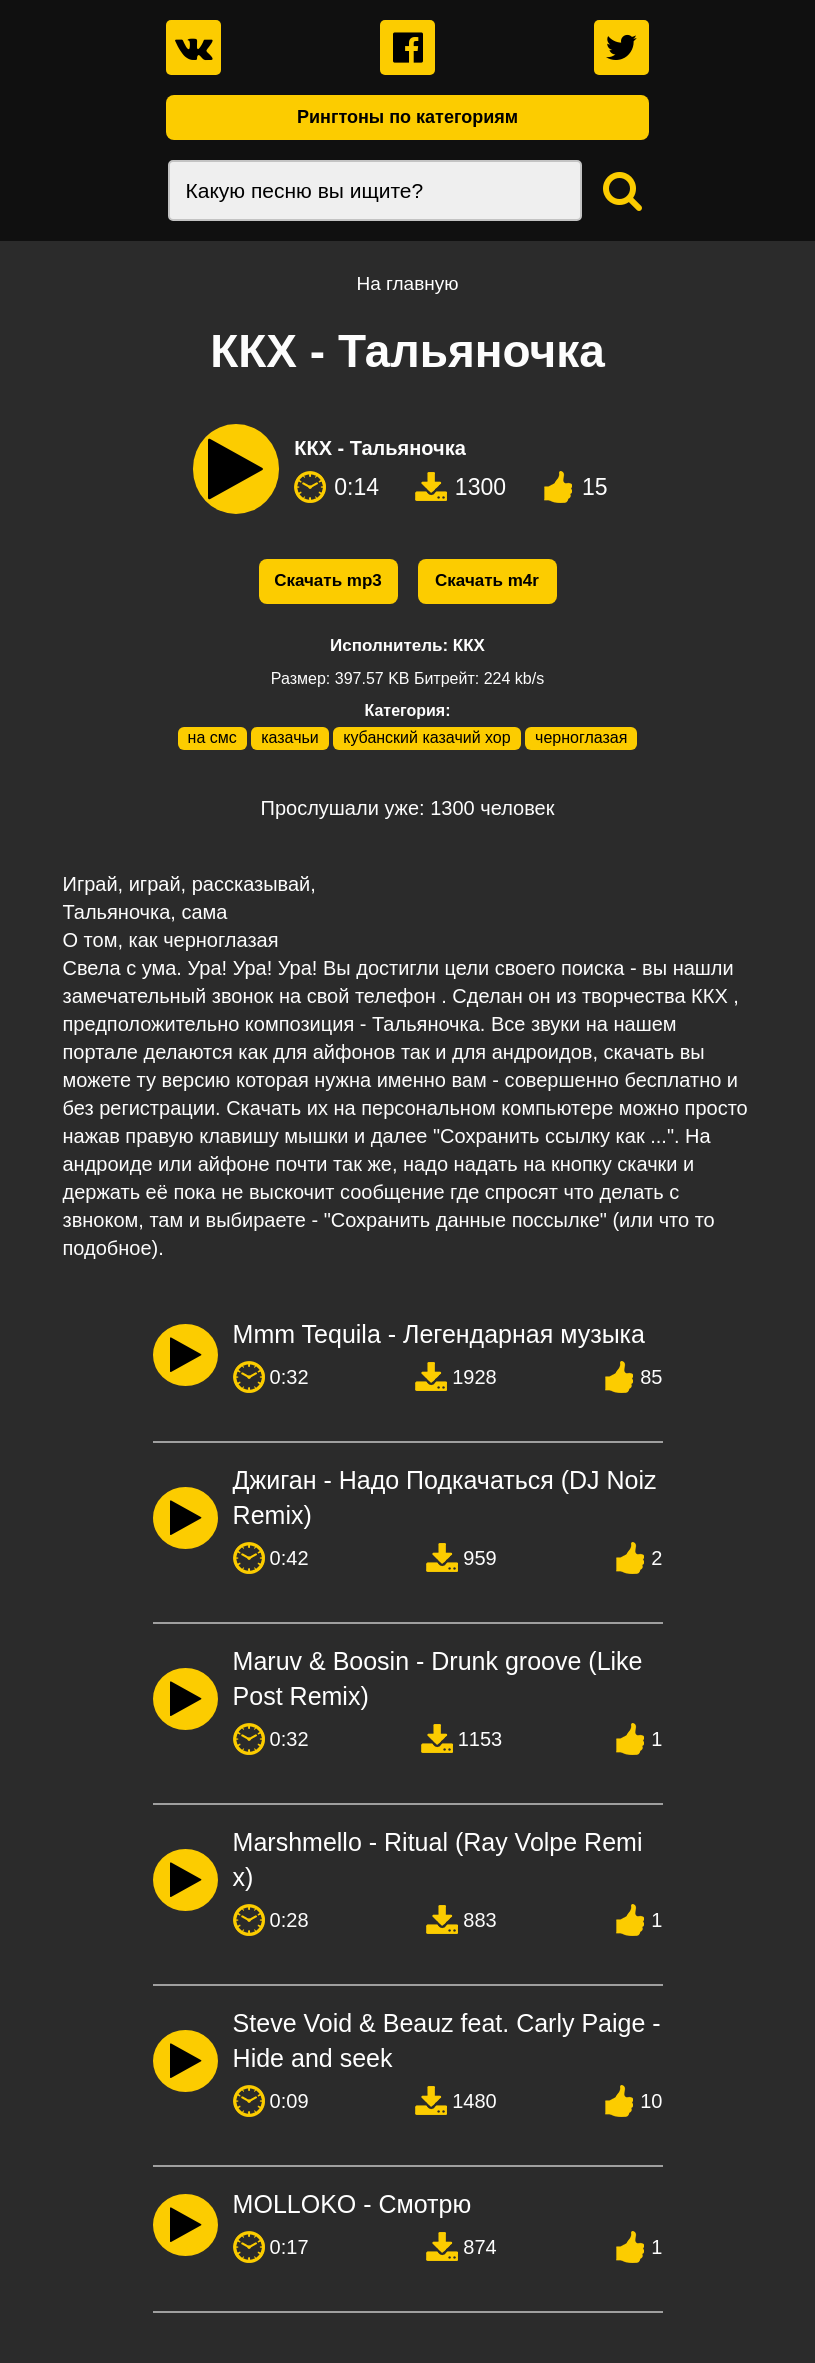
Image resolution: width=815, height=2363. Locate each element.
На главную (407, 283)
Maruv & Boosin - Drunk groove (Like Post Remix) (438, 1678)
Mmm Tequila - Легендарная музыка (439, 1334)
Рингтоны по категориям (407, 117)
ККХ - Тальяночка (380, 448)
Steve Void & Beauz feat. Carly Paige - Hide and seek (447, 2040)
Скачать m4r (487, 580)
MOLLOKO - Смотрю (352, 2204)
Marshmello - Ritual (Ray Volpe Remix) (438, 1859)
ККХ (469, 645)
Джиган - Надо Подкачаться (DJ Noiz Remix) (445, 1497)
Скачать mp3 (328, 580)
